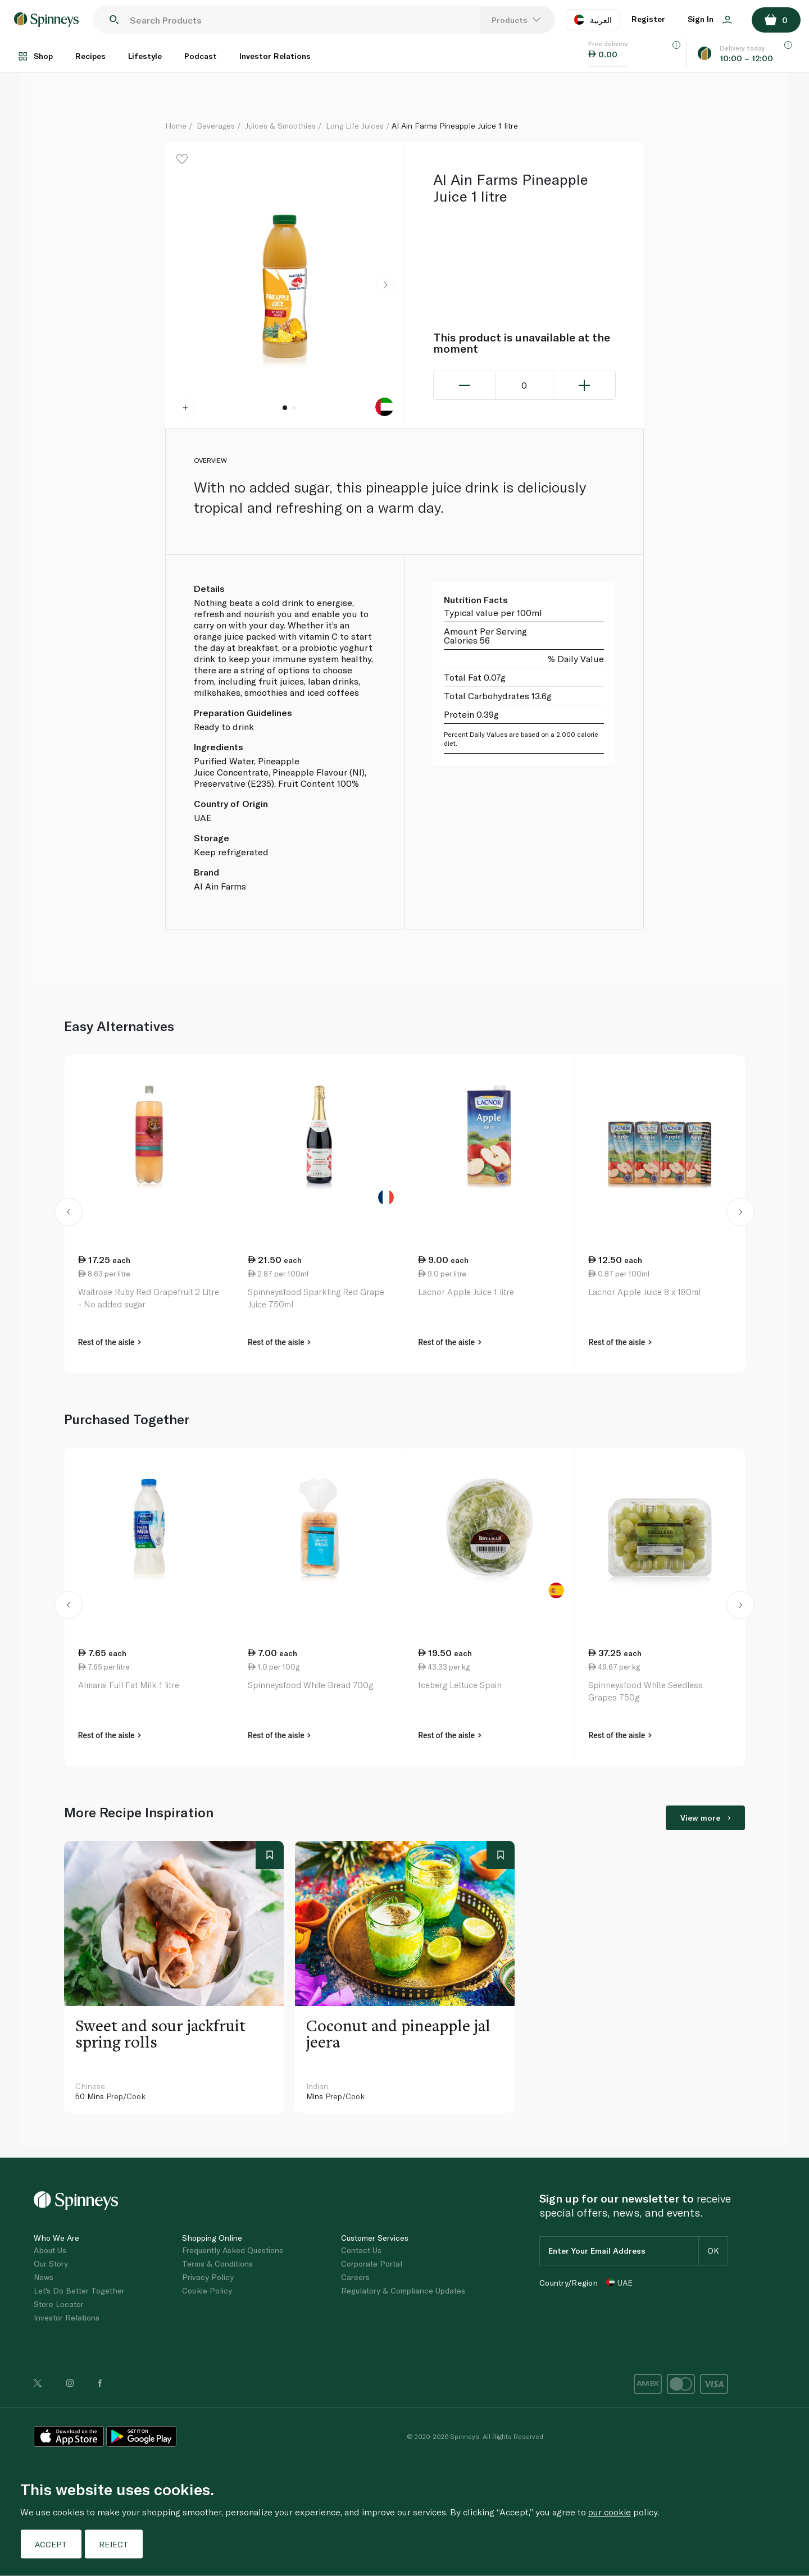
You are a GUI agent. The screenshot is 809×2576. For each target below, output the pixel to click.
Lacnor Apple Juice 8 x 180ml (644, 1292)
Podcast (200, 56)
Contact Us (361, 2250)
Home (176, 125)
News (43, 2277)
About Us (50, 2250)
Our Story (51, 2263)
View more (705, 1817)
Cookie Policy (207, 2290)
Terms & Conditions (217, 2263)
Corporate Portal (371, 2263)
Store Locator (59, 2304)
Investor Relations (275, 56)
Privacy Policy (208, 2277)
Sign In (710, 19)
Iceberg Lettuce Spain (460, 1685)
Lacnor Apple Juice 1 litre (466, 1292)
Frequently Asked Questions (232, 2250)
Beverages (216, 125)
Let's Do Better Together (79, 2290)
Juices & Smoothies (280, 125)
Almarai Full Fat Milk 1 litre (128, 1685)
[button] (385, 285)
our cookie (609, 2511)
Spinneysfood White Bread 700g (310, 1685)
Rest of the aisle (109, 1342)
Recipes (90, 56)
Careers (355, 2277)
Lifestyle (145, 56)
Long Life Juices (355, 125)
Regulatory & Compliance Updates (403, 2290)
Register (648, 19)
